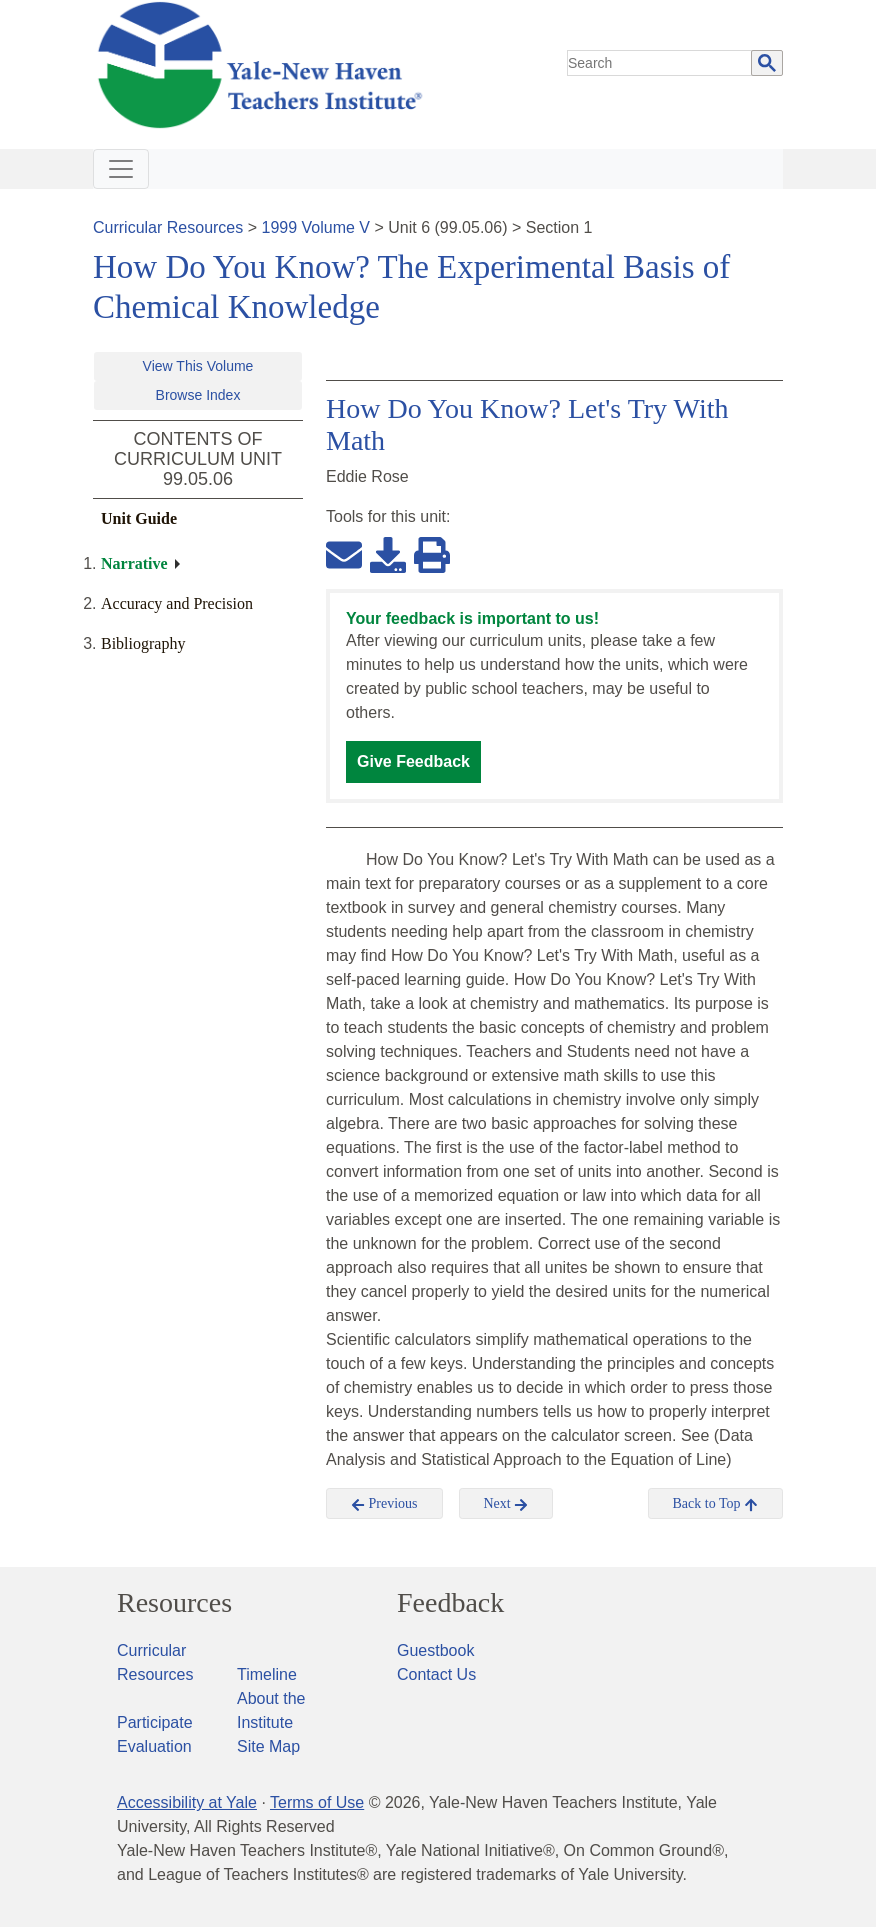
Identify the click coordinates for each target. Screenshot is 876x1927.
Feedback (450, 1603)
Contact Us (436, 1674)
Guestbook (435, 1650)
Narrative (134, 563)
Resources (174, 1603)
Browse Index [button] (198, 395)
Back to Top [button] (715, 1504)
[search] (660, 63)
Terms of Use (317, 1802)
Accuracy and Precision (177, 603)
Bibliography (143, 643)
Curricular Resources (168, 227)
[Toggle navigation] (121, 169)
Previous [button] (384, 1504)
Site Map (268, 1746)
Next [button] (506, 1504)
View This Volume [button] (198, 366)
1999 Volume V (316, 227)
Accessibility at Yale (187, 1802)
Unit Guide (139, 518)
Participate (155, 1722)
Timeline (267, 1674)
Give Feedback (413, 761)
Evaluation (154, 1746)
